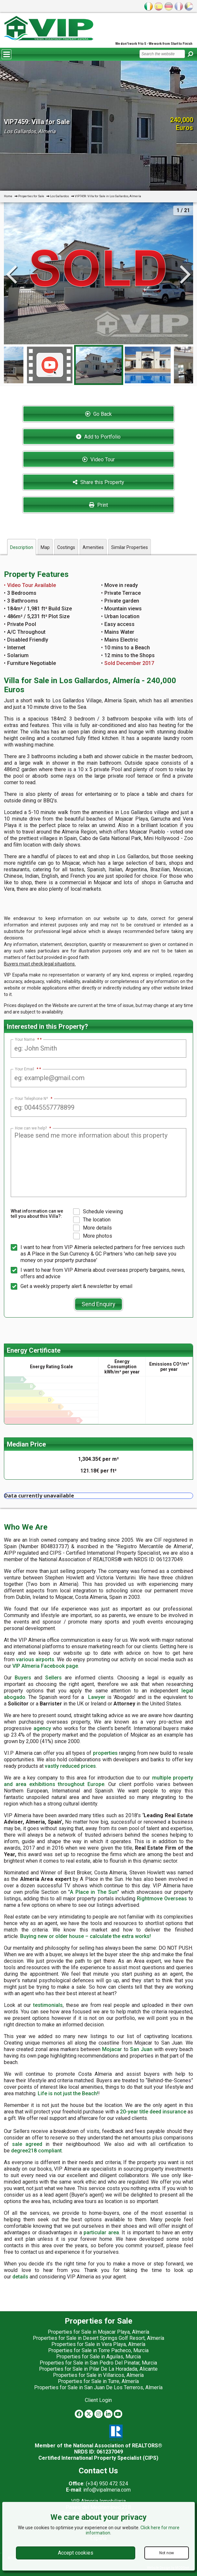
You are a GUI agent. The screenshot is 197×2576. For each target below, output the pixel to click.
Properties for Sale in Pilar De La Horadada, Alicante (98, 2369)
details (20, 2277)
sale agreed (27, 2144)
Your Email (26, 1069)
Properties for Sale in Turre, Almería (98, 2381)
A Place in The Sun (93, 1892)
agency (42, 1728)
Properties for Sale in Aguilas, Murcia (98, 2356)
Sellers (53, 1678)
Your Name (27, 1039)
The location (92, 1220)
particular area (101, 2232)
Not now (166, 2553)
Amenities (93, 547)
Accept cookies (75, 2553)
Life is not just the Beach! (68, 2093)
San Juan (141, 2049)
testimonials (48, 2005)
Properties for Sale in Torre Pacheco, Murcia (98, 2350)
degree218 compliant (36, 2151)
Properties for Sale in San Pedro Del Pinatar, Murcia (98, 2363)
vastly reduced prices (70, 1766)
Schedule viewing (98, 1211)
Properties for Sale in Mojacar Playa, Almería (98, 2332)
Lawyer (96, 1697)
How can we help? (33, 1128)
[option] (98, 365)
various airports (35, 1659)
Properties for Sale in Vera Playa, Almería (98, 2344)
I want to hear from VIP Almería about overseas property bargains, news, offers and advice (98, 1273)
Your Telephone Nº (33, 1098)
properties (105, 1753)
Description (21, 547)
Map (45, 547)
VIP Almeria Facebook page (45, 1666)
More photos (92, 1236)
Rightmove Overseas (162, 1898)
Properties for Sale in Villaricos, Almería (98, 2375)
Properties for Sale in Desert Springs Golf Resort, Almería (98, 2338)
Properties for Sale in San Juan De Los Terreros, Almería (98, 2387)
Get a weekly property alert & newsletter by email (71, 1286)
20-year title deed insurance (153, 2112)
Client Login (98, 2400)
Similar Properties (129, 547)
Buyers (23, 1678)
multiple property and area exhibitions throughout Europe (98, 1781)
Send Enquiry (98, 1304)
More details (92, 1228)
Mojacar (112, 2049)
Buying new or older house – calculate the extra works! (85, 1936)
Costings (66, 547)
